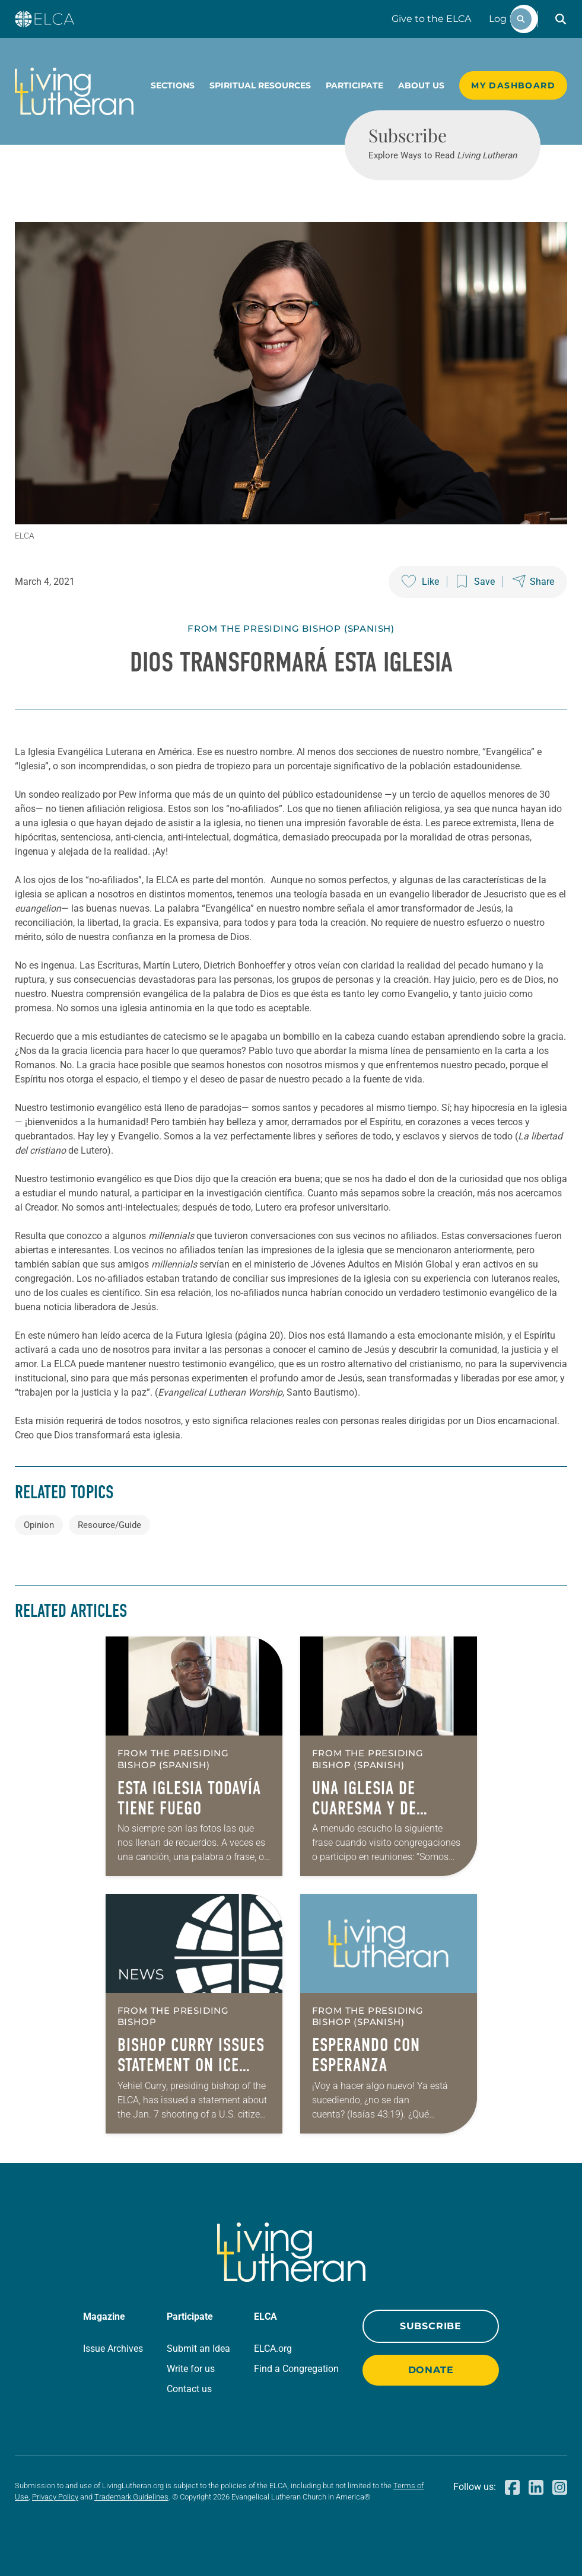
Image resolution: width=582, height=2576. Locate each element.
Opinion (39, 1525)
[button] (560, 19)
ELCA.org (273, 2348)
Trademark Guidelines (131, 2496)
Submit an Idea (198, 2348)
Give (431, 18)
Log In (504, 18)
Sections (173, 85)
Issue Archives (113, 2348)
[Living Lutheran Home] (74, 91)
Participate (354, 85)
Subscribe (431, 2326)
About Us (421, 85)
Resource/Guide (109, 1525)
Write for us (191, 2368)
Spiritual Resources (260, 85)
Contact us (189, 2388)
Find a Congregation (296, 2368)
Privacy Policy (55, 2496)
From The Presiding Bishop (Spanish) (291, 628)
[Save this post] (476, 582)
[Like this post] (420, 582)
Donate (431, 2370)
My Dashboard (513, 85)
